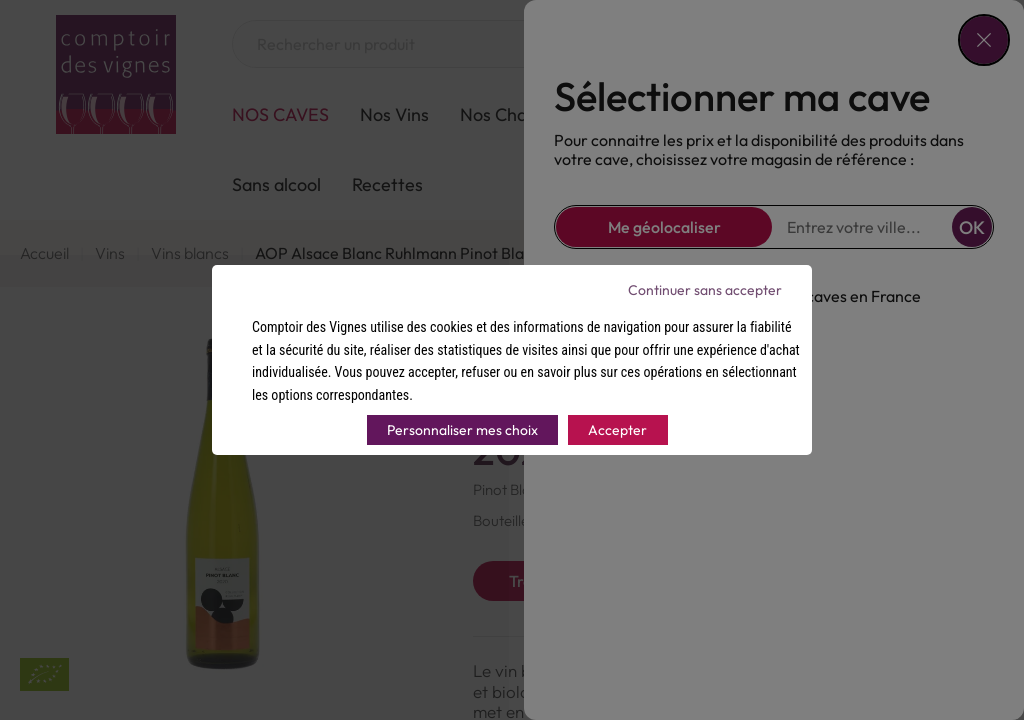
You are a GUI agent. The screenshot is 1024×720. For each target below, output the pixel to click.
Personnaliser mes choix (462, 430)
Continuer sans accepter (705, 290)
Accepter (617, 430)
